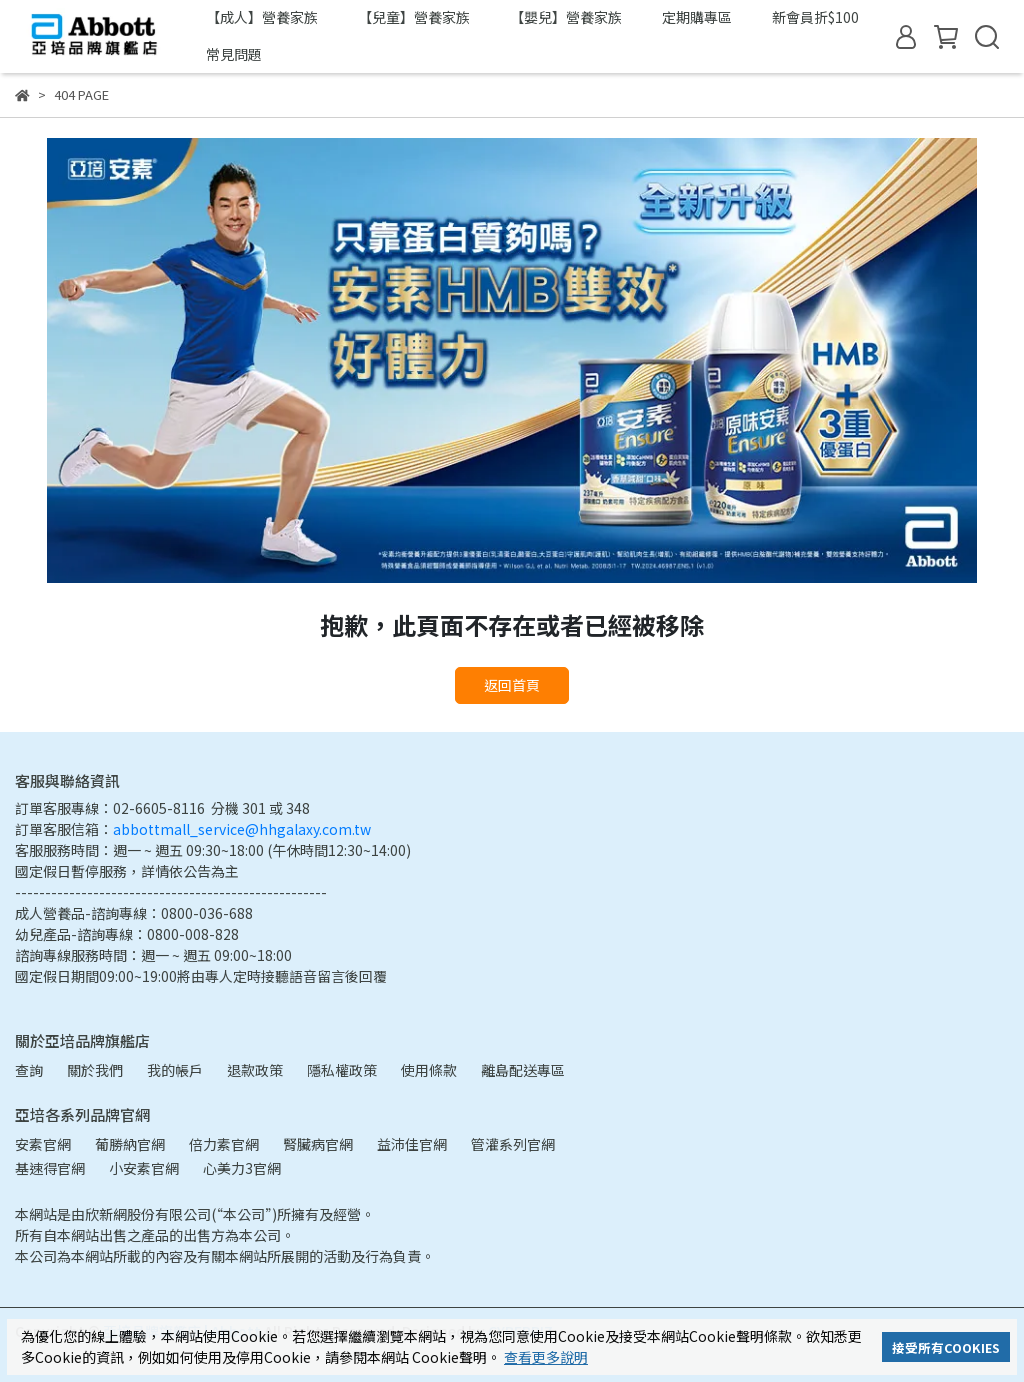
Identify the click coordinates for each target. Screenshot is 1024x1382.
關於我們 (95, 1070)
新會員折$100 (815, 17)
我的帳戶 (175, 1070)
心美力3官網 (242, 1168)
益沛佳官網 (412, 1144)
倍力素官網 (224, 1144)
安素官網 (43, 1144)
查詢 (29, 1070)
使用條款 (429, 1070)
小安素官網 (144, 1168)
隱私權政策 (342, 1070)
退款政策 (255, 1070)
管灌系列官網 (513, 1144)
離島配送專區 (523, 1070)
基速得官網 (50, 1168)
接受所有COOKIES (946, 1347)
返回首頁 (512, 685)
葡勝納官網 (130, 1144)
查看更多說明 (546, 1357)
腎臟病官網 (318, 1144)
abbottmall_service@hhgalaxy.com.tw (242, 829)
